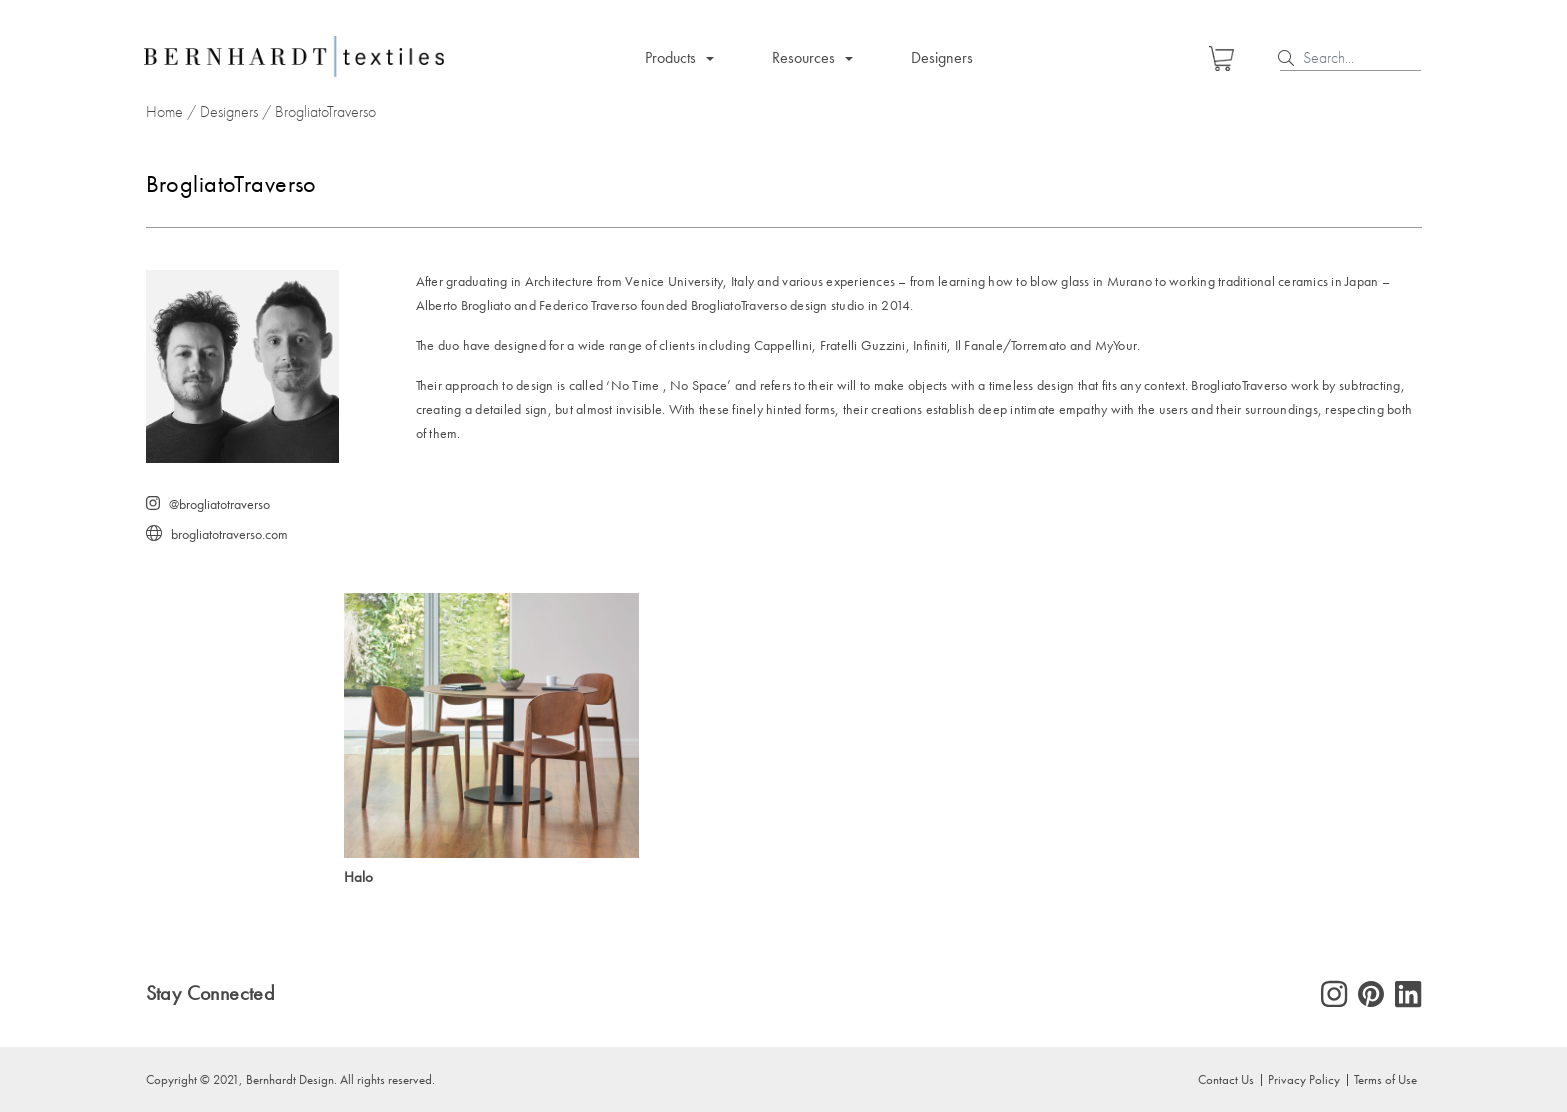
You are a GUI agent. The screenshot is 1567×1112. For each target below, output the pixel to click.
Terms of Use (1385, 1079)
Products (670, 57)
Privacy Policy (1304, 1079)
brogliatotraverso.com (229, 534)
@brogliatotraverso (219, 504)
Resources (803, 57)
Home (164, 111)
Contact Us (1226, 1079)
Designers (942, 57)
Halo (358, 877)
